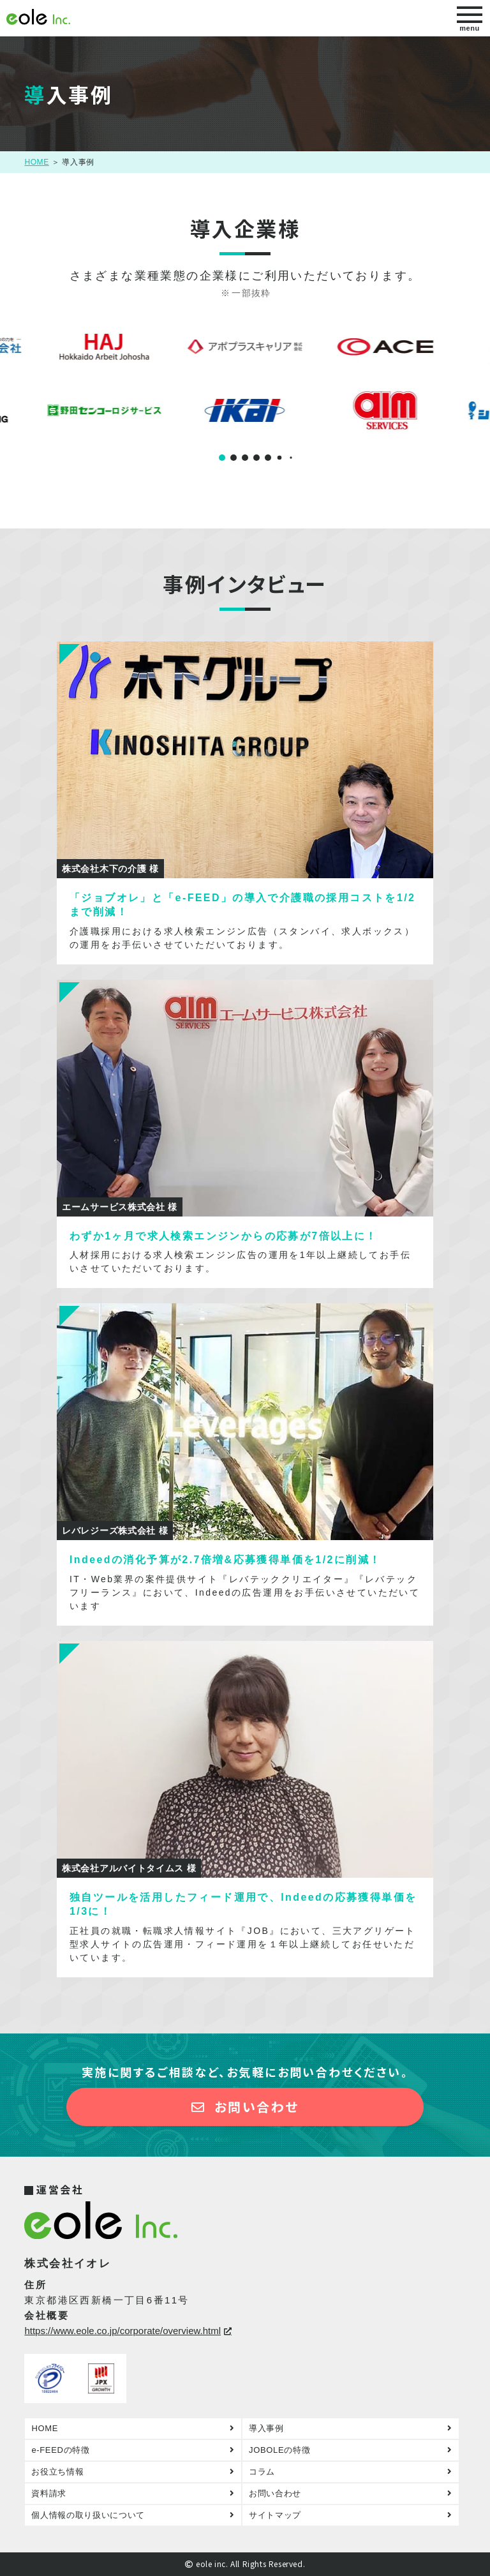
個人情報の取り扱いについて (87, 2515)
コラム (262, 2471)
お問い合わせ (245, 2106)
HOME (36, 162)
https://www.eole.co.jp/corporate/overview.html (122, 2330)
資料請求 (48, 2493)
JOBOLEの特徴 (279, 2450)
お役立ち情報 (57, 2471)
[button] (222, 457)
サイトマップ (275, 2515)
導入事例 (266, 2428)
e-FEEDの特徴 (60, 2450)
